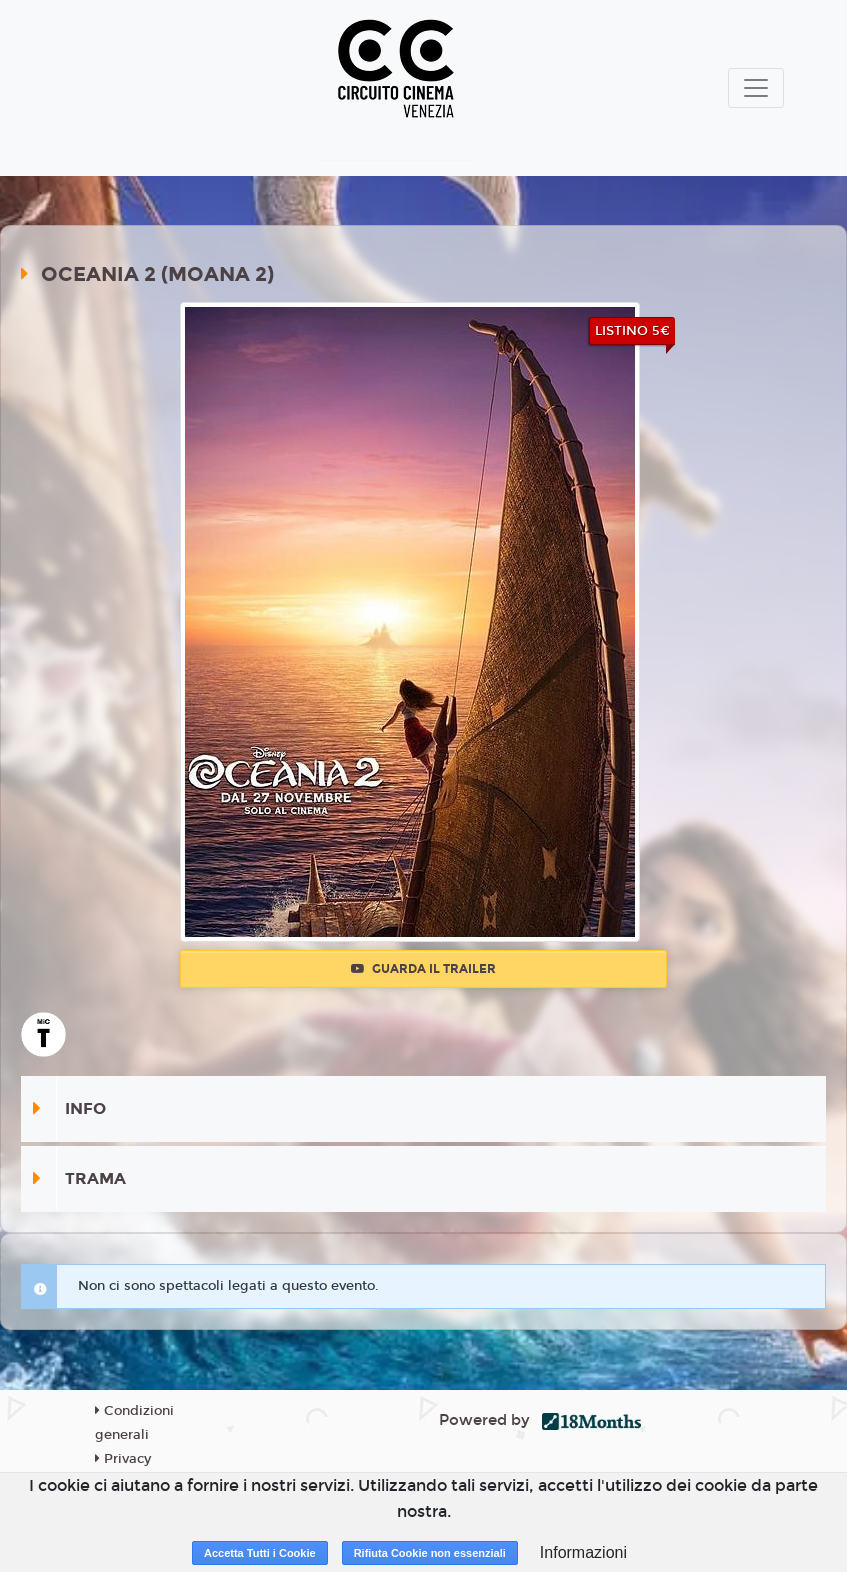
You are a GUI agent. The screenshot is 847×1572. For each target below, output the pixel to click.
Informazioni (583, 1552)
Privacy (123, 1459)
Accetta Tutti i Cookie (260, 1553)
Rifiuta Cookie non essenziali (430, 1553)
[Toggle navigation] (756, 88)
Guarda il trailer (423, 969)
